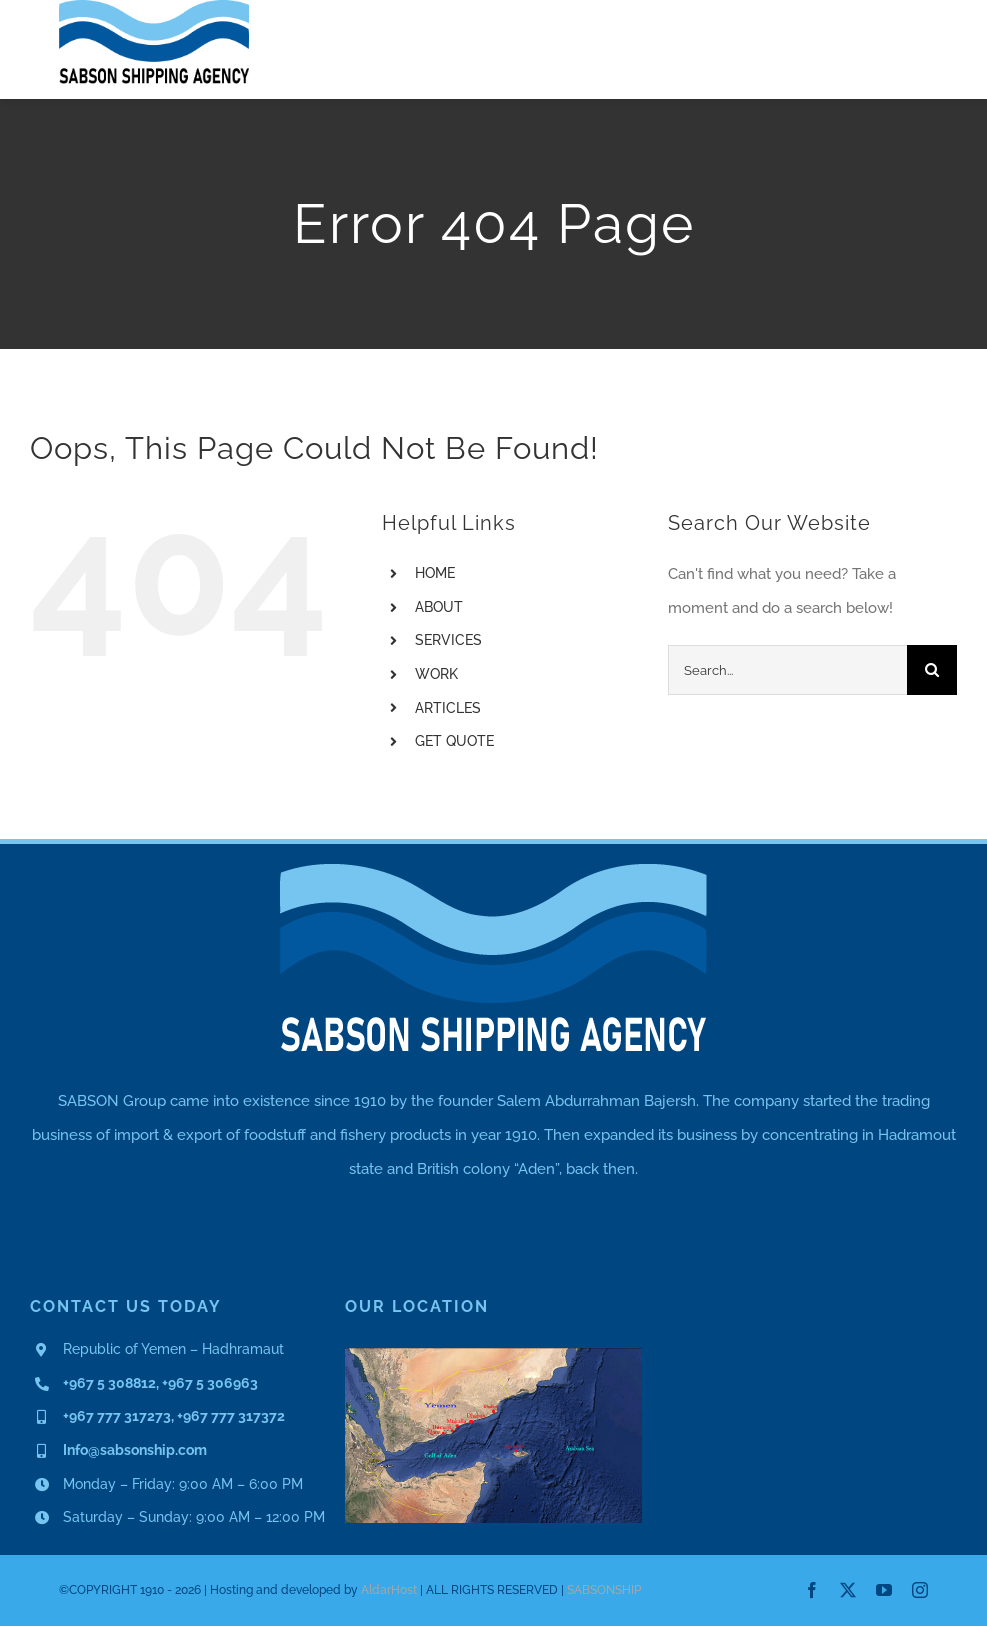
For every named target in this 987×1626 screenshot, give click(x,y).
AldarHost (389, 1590)
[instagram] (920, 1590)
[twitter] (848, 1590)
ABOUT (439, 607)
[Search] (932, 670)
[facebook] (812, 1590)
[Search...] (787, 670)
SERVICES (448, 640)
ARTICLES (448, 708)
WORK (436, 674)
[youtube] (884, 1590)
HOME (435, 573)
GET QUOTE (454, 741)
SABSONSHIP (604, 1590)
